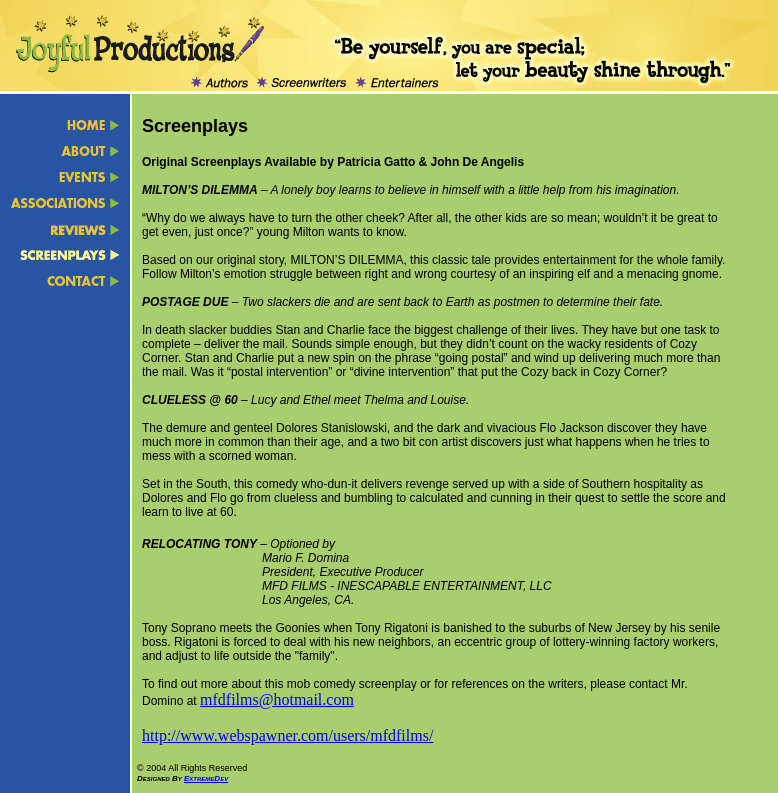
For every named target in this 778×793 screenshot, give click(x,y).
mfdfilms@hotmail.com (277, 699)
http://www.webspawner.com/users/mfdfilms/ (287, 735)
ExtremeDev (206, 778)
